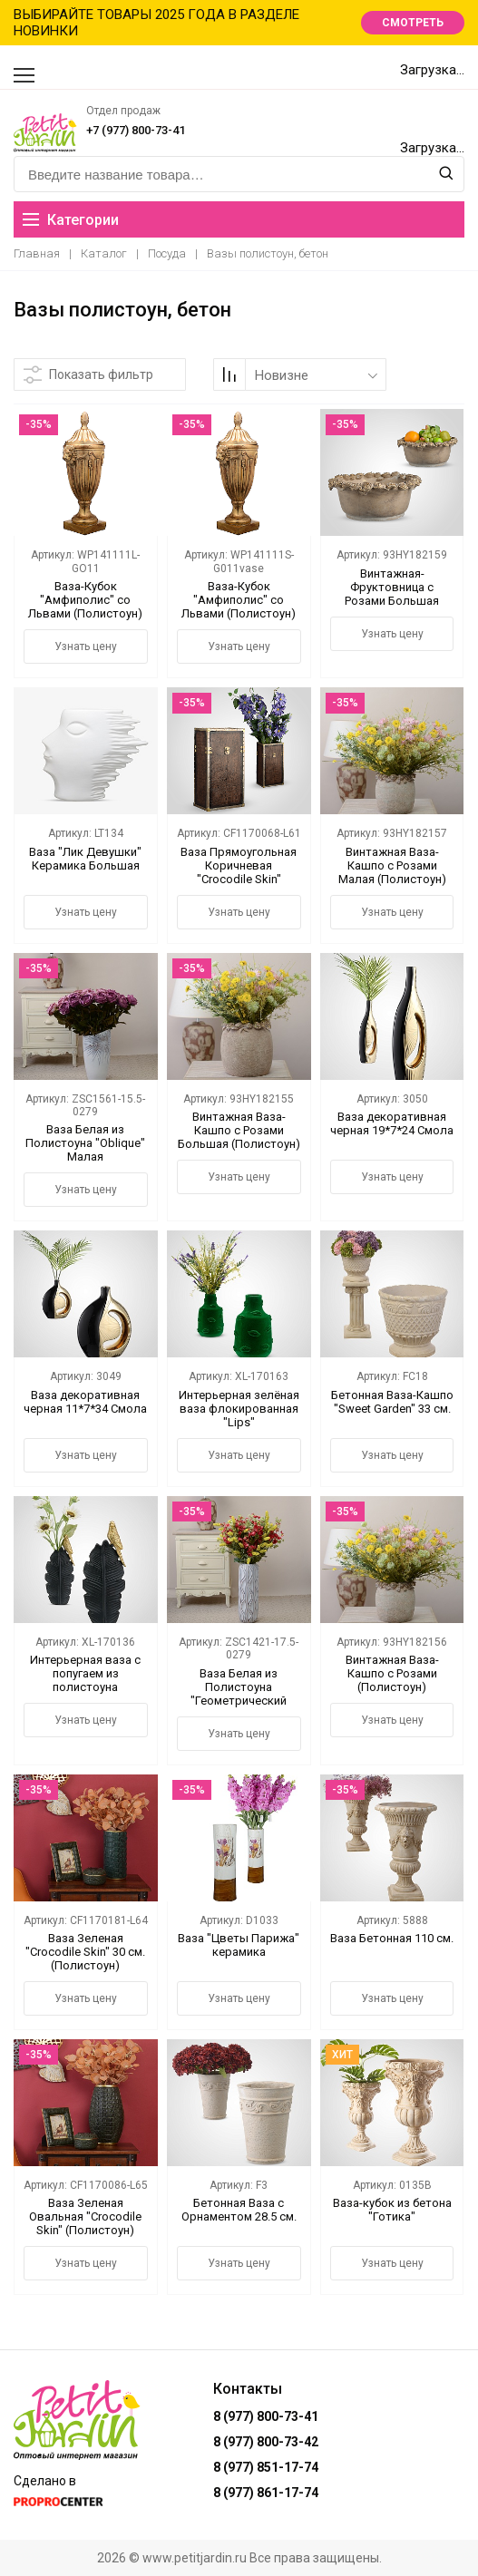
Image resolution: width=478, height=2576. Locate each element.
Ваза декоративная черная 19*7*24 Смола (392, 1123)
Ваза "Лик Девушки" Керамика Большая (85, 858)
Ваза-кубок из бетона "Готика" (392, 2209)
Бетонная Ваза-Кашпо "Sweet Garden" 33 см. (392, 1401)
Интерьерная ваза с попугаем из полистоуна (85, 1673)
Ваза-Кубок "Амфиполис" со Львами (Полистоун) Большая (85, 606)
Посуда (167, 253)
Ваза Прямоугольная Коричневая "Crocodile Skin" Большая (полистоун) (239, 872)
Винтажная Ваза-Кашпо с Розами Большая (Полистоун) (239, 1130)
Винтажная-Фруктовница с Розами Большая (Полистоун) (392, 594)
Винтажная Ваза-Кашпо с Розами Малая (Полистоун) (392, 865)
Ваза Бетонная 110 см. (392, 1938)
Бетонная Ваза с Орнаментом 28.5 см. (239, 2209)
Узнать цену (85, 646)
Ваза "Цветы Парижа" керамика (238, 1945)
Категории (71, 219)
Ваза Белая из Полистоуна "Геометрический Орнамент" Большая (239, 1694)
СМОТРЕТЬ (413, 22)
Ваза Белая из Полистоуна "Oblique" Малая (85, 1143)
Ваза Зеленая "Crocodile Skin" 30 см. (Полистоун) (85, 1951)
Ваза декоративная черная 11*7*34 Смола (85, 1401)
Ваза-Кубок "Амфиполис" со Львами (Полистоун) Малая (238, 606)
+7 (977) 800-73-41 (135, 130)
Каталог (104, 253)
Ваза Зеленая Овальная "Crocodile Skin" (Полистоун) (85, 2216)
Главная (37, 253)
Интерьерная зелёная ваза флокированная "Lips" (239, 1408)
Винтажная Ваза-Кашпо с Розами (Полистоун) (392, 1673)
